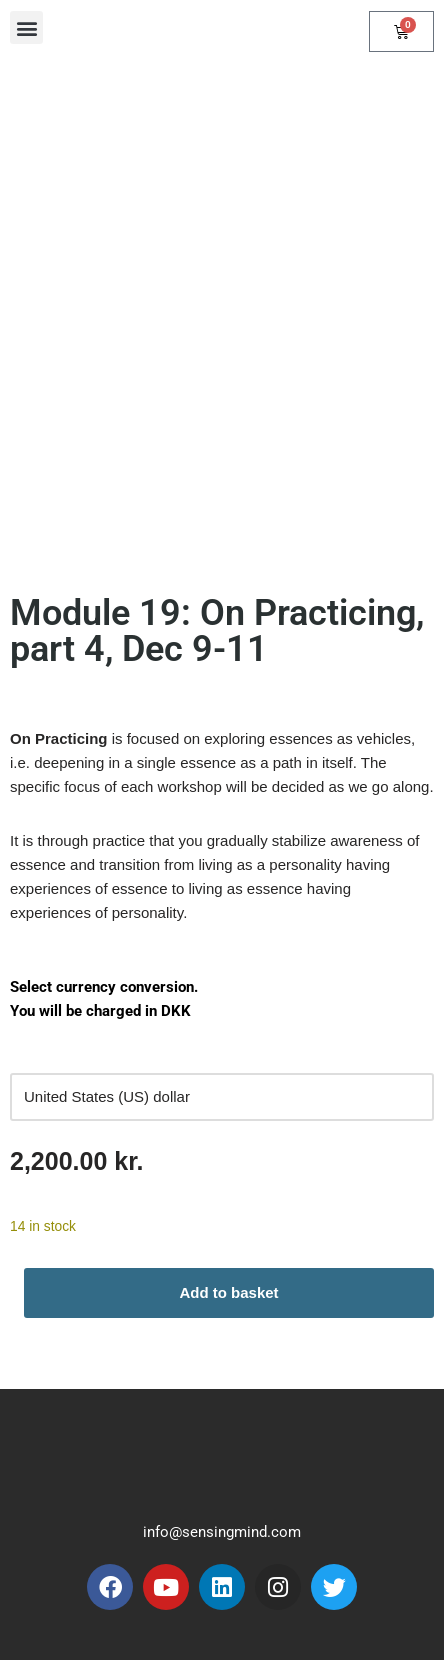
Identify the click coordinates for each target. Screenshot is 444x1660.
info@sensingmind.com (222, 1532)
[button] (26, 27)
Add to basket (228, 1292)
